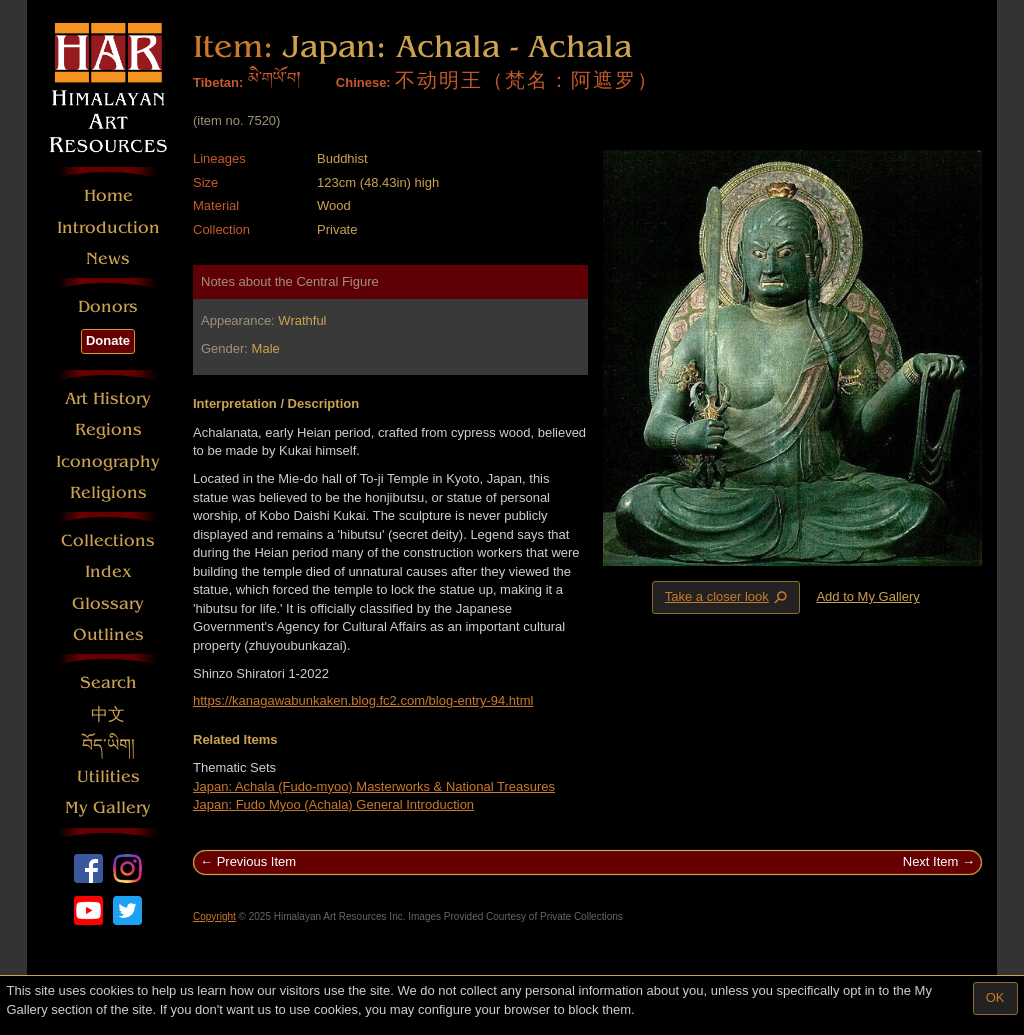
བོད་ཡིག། (108, 745)
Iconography (108, 461)
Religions (108, 492)
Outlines (108, 634)
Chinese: (363, 82)
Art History (108, 398)
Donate (108, 340)
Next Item (931, 861)
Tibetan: (218, 82)
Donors (108, 306)
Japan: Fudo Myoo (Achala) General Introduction (333, 804)
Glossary (108, 603)
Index (108, 571)
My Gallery (108, 807)
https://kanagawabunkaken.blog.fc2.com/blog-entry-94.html (363, 700)
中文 (108, 714)
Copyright (214, 916)
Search (108, 682)
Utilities (108, 776)
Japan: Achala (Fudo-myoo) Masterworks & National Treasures (374, 786)
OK (995, 997)
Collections (108, 540)
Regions (108, 429)
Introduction (108, 227)
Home (108, 195)
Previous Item (256, 861)
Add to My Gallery (867, 596)
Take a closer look (728, 597)
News (108, 258)
